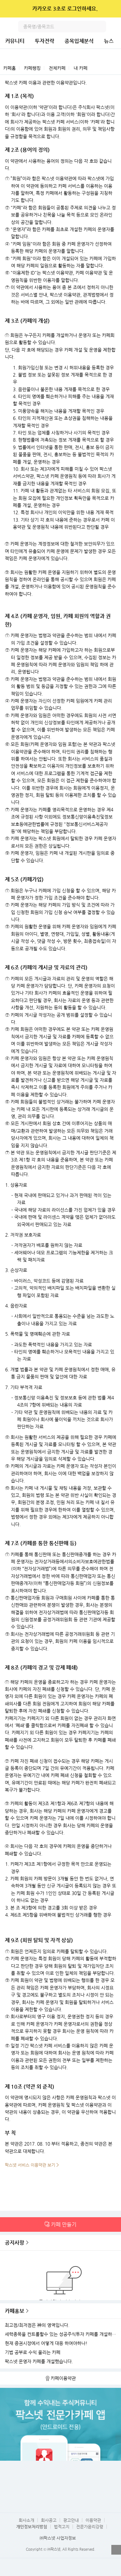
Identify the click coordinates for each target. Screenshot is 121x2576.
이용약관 (93, 2520)
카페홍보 (14, 2311)
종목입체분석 (79, 41)
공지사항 (14, 2242)
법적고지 (61, 2526)
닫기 (112, 8)
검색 (100, 26)
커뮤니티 (15, 41)
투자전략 (44, 41)
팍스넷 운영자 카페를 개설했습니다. (39, 2361)
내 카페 (80, 68)
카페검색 (113, 68)
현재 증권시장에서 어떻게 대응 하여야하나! (46, 2343)
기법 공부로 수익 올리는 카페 (32, 2352)
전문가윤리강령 (89, 2526)
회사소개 (26, 2520)
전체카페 (57, 68)
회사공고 (48, 2520)
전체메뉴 (115, 26)
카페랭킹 (32, 68)
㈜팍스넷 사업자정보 (58, 2538)
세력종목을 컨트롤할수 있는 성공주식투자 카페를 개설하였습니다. (61, 2334)
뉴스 (109, 41)
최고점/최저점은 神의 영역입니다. (37, 2325)
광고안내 (71, 2520)
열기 (116, 2550)
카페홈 (9, 68)
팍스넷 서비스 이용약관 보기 (30, 2164)
